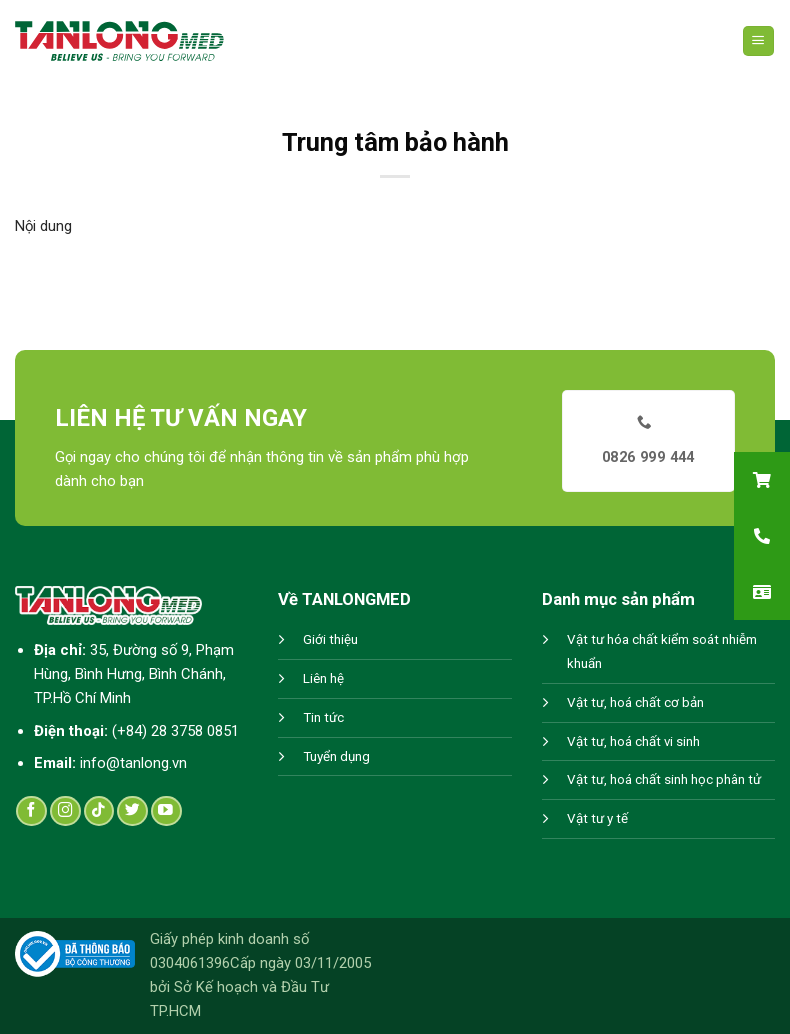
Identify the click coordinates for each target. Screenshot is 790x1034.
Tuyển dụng (336, 756)
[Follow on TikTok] (99, 811)
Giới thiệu (330, 639)
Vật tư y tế (597, 818)
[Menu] (758, 41)
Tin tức (323, 717)
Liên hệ (323, 678)
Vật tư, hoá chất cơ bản (635, 702)
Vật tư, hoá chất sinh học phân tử (664, 779)
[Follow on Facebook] (31, 811)
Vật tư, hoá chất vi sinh (633, 741)
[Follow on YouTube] (166, 811)
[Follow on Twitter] (132, 811)
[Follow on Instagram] (65, 811)
